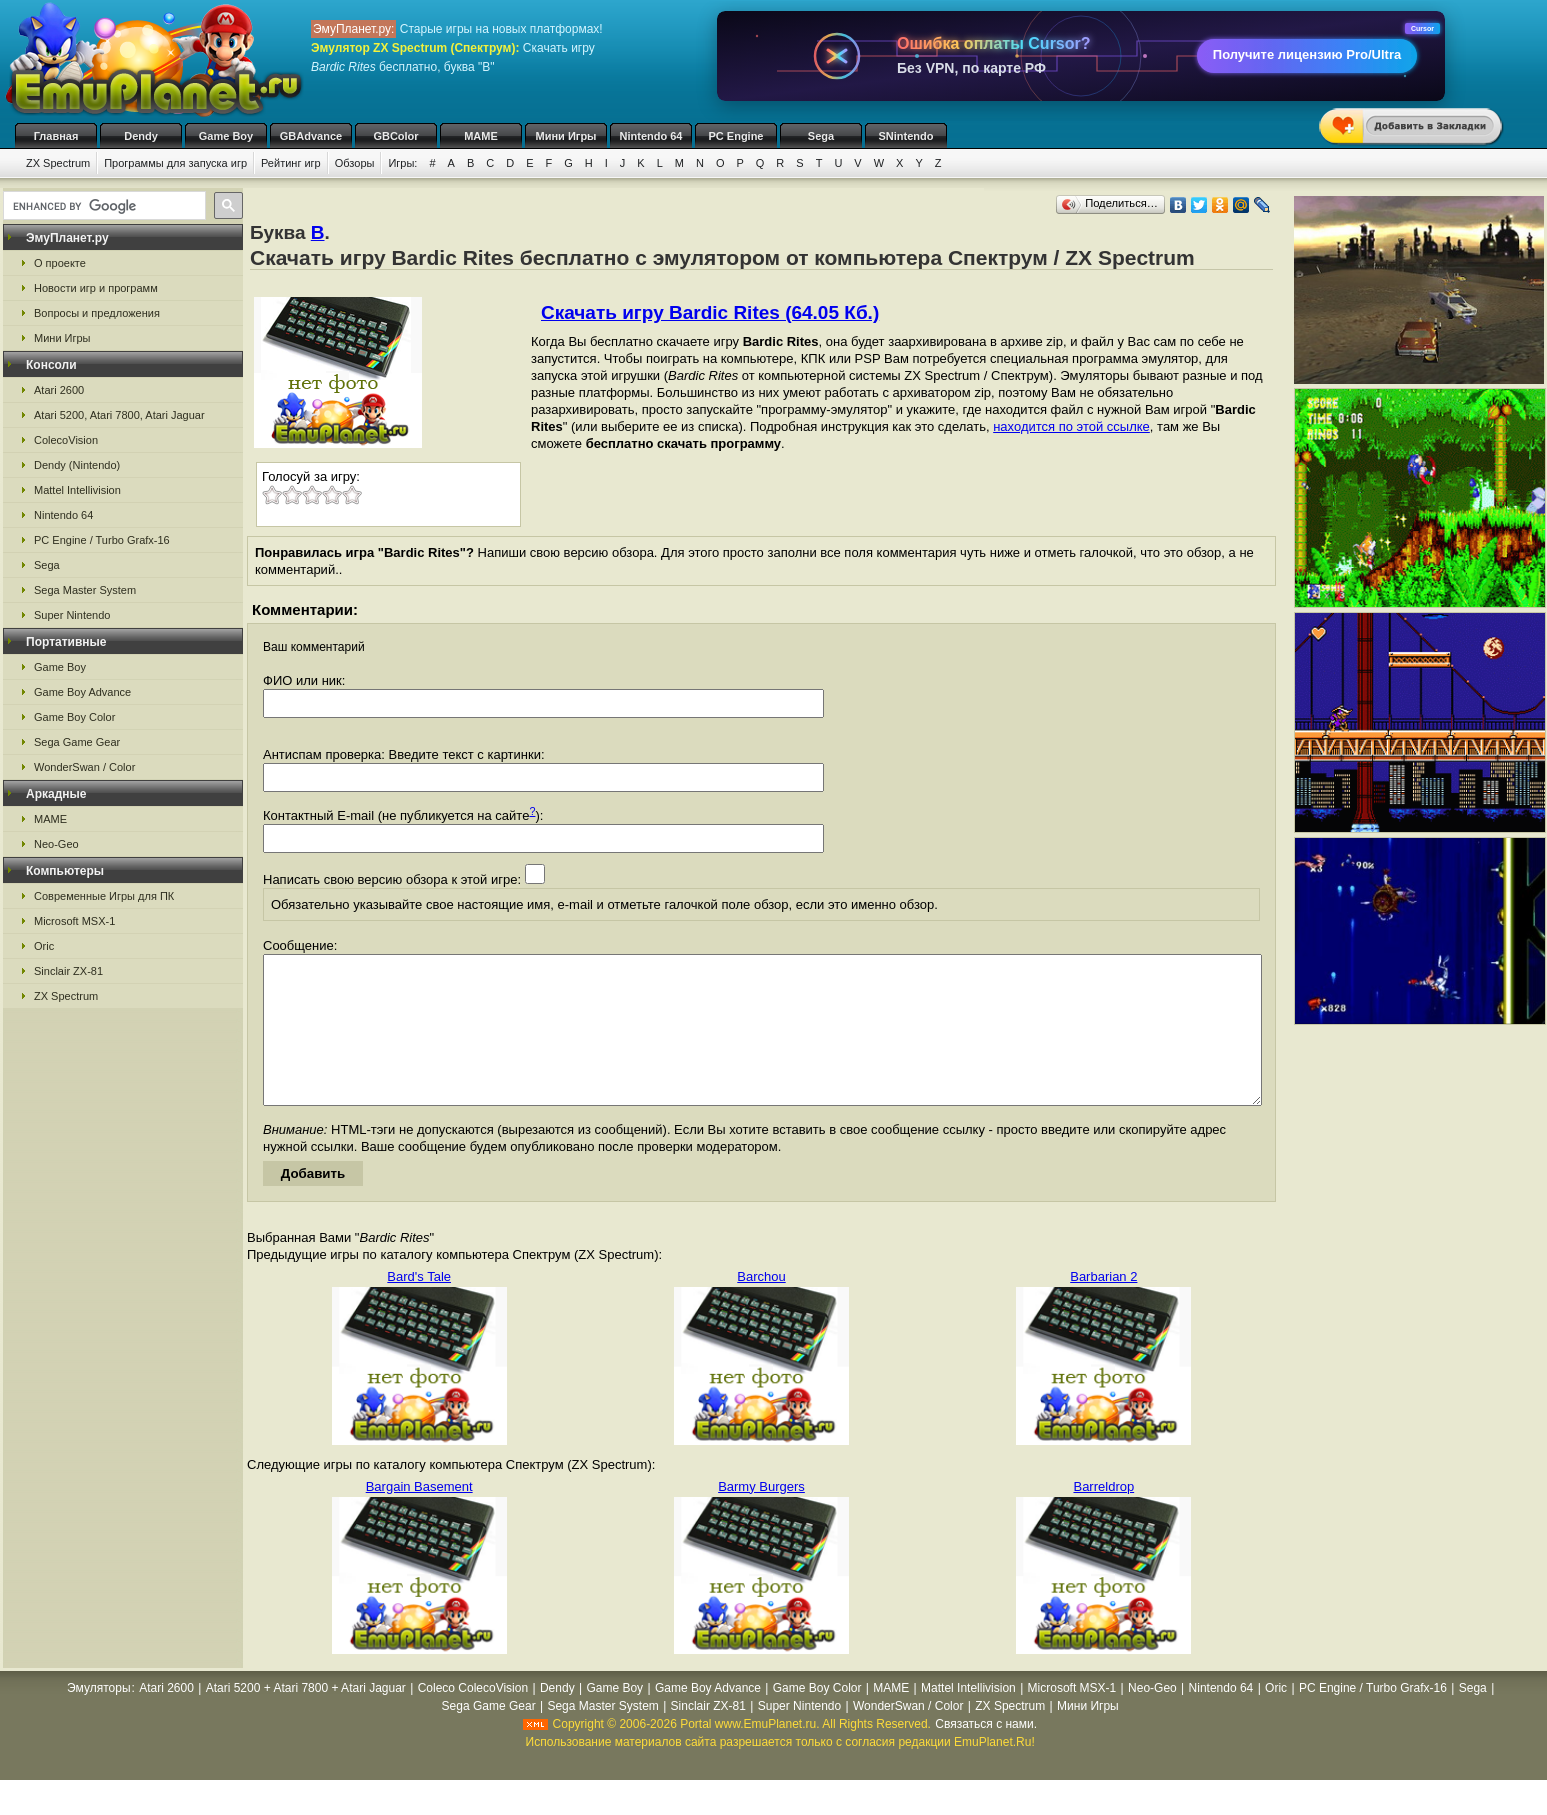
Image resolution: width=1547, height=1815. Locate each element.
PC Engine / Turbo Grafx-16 (102, 540)
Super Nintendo (72, 615)
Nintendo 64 (651, 136)
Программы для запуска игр (175, 163)
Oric (44, 946)
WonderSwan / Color (84, 767)
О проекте (60, 263)
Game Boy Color (74, 717)
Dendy (141, 136)
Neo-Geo (56, 844)
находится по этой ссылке (1071, 426)
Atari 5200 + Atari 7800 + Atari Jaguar (306, 1718)
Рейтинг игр (291, 163)
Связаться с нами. (986, 1754)
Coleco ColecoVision (473, 1718)
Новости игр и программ (96, 288)
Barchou (761, 1306)
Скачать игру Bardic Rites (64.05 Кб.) (710, 312)
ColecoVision (66, 440)
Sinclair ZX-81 (68, 971)
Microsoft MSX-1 (74, 921)
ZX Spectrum (58, 163)
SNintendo (906, 136)
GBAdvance (311, 136)
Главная (56, 136)
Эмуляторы (98, 1718)
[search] (102, 206)
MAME (481, 136)
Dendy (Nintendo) (77, 465)
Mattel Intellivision (77, 490)
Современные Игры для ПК (104, 896)
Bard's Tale (419, 1306)
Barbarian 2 (1103, 1306)
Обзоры (355, 163)
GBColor (395, 136)
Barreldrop (1103, 1516)
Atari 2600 (59, 390)
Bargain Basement (419, 1516)
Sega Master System (85, 590)
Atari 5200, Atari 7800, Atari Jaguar (119, 415)
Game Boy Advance (82, 692)
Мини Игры (566, 136)
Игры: (402, 163)
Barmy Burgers (761, 1516)
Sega (821, 136)
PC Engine (735, 136)
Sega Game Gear (77, 742)
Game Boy (226, 136)
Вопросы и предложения (97, 313)
